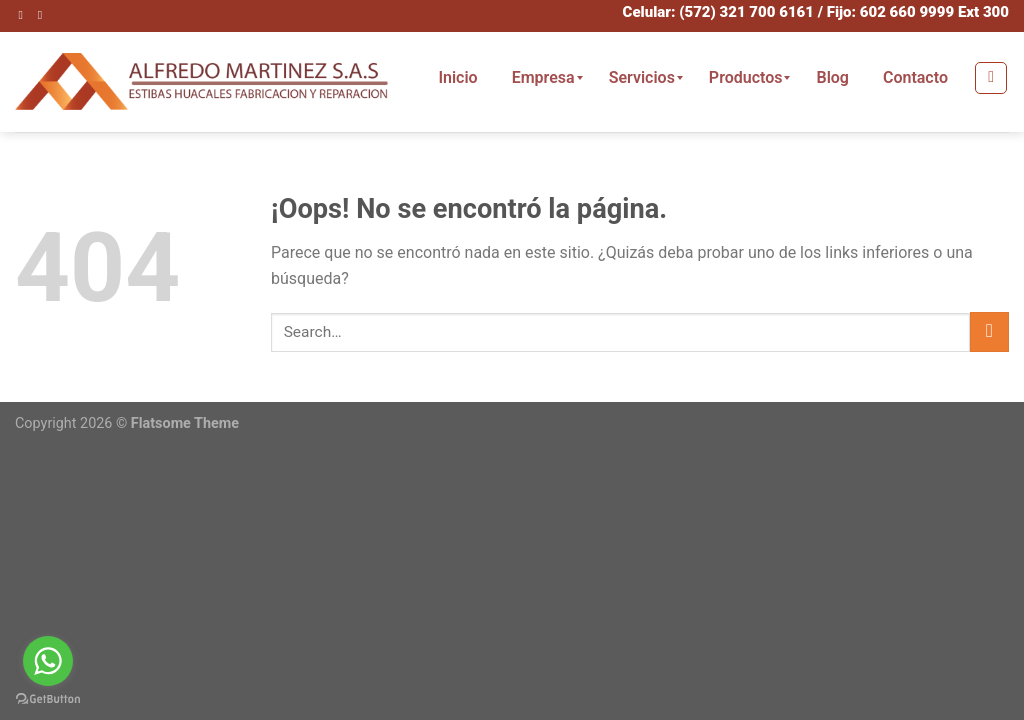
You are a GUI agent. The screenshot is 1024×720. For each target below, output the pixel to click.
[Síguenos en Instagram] (25, 15)
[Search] (991, 78)
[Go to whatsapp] (48, 661)
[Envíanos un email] (44, 15)
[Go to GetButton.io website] (48, 699)
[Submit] (989, 331)
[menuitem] (457, 78)
